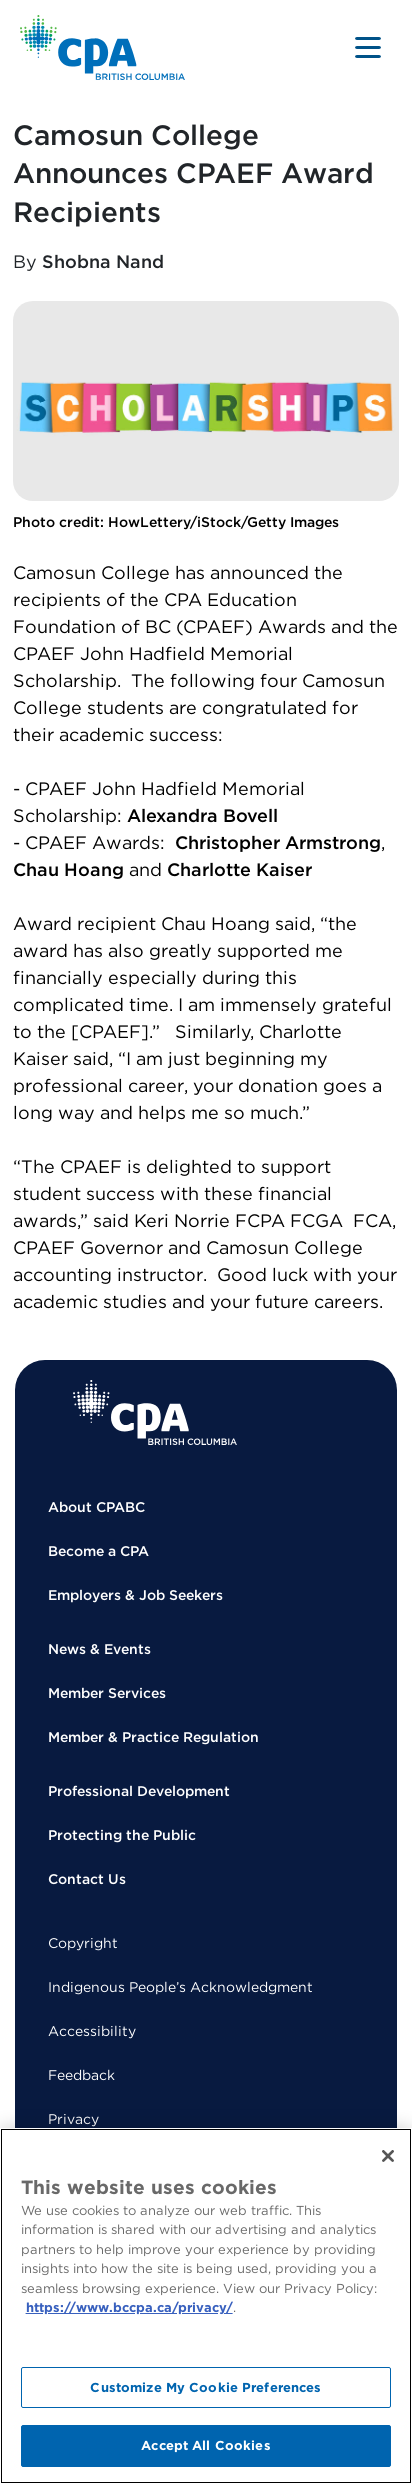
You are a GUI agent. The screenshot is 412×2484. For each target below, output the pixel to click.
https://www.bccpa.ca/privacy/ (129, 2307)
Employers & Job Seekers (135, 1595)
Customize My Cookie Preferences (205, 2387)
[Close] (388, 2156)
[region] (206, 2306)
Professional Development (139, 1791)
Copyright (83, 1943)
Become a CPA (98, 1551)
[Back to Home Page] (102, 47)
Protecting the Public (122, 1835)
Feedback (81, 2075)
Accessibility (92, 2031)
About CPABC (96, 1507)
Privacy (73, 2119)
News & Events (99, 1649)
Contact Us (87, 1879)
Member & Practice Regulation (153, 1737)
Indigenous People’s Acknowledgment (180, 1987)
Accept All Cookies (205, 2445)
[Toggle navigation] (368, 47)
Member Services (107, 1693)
